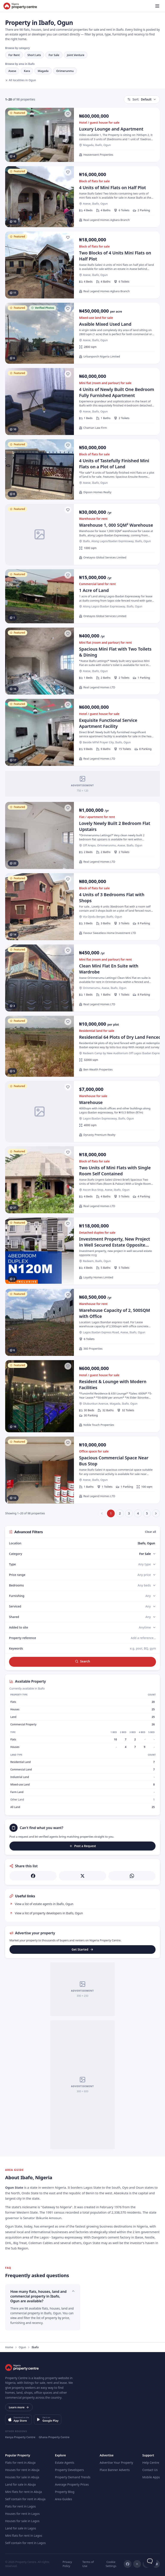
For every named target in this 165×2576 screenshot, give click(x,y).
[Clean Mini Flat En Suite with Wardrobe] (82, 977)
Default (141, 99)
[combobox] (92, 1543)
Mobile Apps (151, 2477)
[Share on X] (82, 1876)
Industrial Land (19, 1777)
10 (115, 1739)
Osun (140, 2187)
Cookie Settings (111, 2564)
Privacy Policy (67, 2564)
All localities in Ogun (20, 80)
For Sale (54, 55)
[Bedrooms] (147, 1585)
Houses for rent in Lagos (22, 2514)
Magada (43, 71)
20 (153, 1702)
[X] (137, 2564)
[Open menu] (157, 6)
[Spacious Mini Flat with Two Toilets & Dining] (82, 661)
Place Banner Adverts (115, 2470)
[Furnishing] (150, 1596)
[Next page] (156, 1513)
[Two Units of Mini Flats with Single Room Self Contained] (82, 1179)
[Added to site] (147, 1627)
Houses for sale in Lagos (22, 2521)
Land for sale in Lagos (20, 2528)
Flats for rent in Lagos (20, 2506)
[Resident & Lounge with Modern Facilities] (82, 1396)
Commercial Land (21, 1769)
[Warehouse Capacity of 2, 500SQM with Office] (82, 1322)
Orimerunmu (65, 71)
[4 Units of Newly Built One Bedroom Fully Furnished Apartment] (82, 401)
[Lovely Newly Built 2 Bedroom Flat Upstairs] (82, 835)
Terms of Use (88, 2564)
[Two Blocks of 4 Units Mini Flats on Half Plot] (82, 264)
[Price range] (147, 1575)
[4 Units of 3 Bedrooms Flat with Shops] (82, 906)
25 (153, 1709)
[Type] (147, 1564)
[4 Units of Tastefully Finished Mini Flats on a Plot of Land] (82, 469)
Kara (27, 71)
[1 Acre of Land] (82, 596)
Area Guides (63, 2499)
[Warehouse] (82, 1111)
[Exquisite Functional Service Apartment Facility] (82, 732)
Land (13, 1717)
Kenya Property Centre (20, 2437)
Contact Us (150, 2470)
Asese (12, 71)
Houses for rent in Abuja (22, 2470)
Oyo (125, 2187)
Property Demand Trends (72, 2477)
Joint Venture (75, 55)
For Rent (14, 55)
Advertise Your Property (116, 2462)
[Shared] (150, 1617)
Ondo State (29, 2193)
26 (153, 1724)
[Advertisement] (82, 1989)
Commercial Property (23, 1724)
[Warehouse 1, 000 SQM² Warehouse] (82, 534)
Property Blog (64, 2492)
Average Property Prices (72, 2484)
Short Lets (34, 55)
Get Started (82, 1949)
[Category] (147, 1554)
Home (9, 2347)
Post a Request (82, 1846)
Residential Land (20, 1762)
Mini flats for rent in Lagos (23, 2535)
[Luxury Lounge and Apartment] (82, 135)
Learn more (19, 2407)
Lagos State (92, 2187)
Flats (13, 1702)
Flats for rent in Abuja (20, 2462)
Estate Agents (64, 2462)
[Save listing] (67, 113)
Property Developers (69, 2470)
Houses (14, 1709)
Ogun (22, 2347)
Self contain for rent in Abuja (25, 2499)
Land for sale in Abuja (20, 2484)
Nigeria (60, 2187)
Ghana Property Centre (54, 2437)
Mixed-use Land (20, 1784)
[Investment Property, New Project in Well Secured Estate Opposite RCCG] (82, 1251)
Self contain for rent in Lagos (25, 2543)
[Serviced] (150, 1606)
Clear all (150, 1532)
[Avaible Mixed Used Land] (82, 333)
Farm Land (16, 1792)
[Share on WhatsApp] (132, 1876)
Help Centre (150, 2462)
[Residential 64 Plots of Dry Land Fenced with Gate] (82, 1046)
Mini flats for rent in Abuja (23, 2492)
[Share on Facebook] (33, 1876)
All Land (15, 1807)
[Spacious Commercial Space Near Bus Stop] (82, 1470)
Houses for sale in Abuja (22, 2477)
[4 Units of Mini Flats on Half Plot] (82, 196)
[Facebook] (127, 2564)
